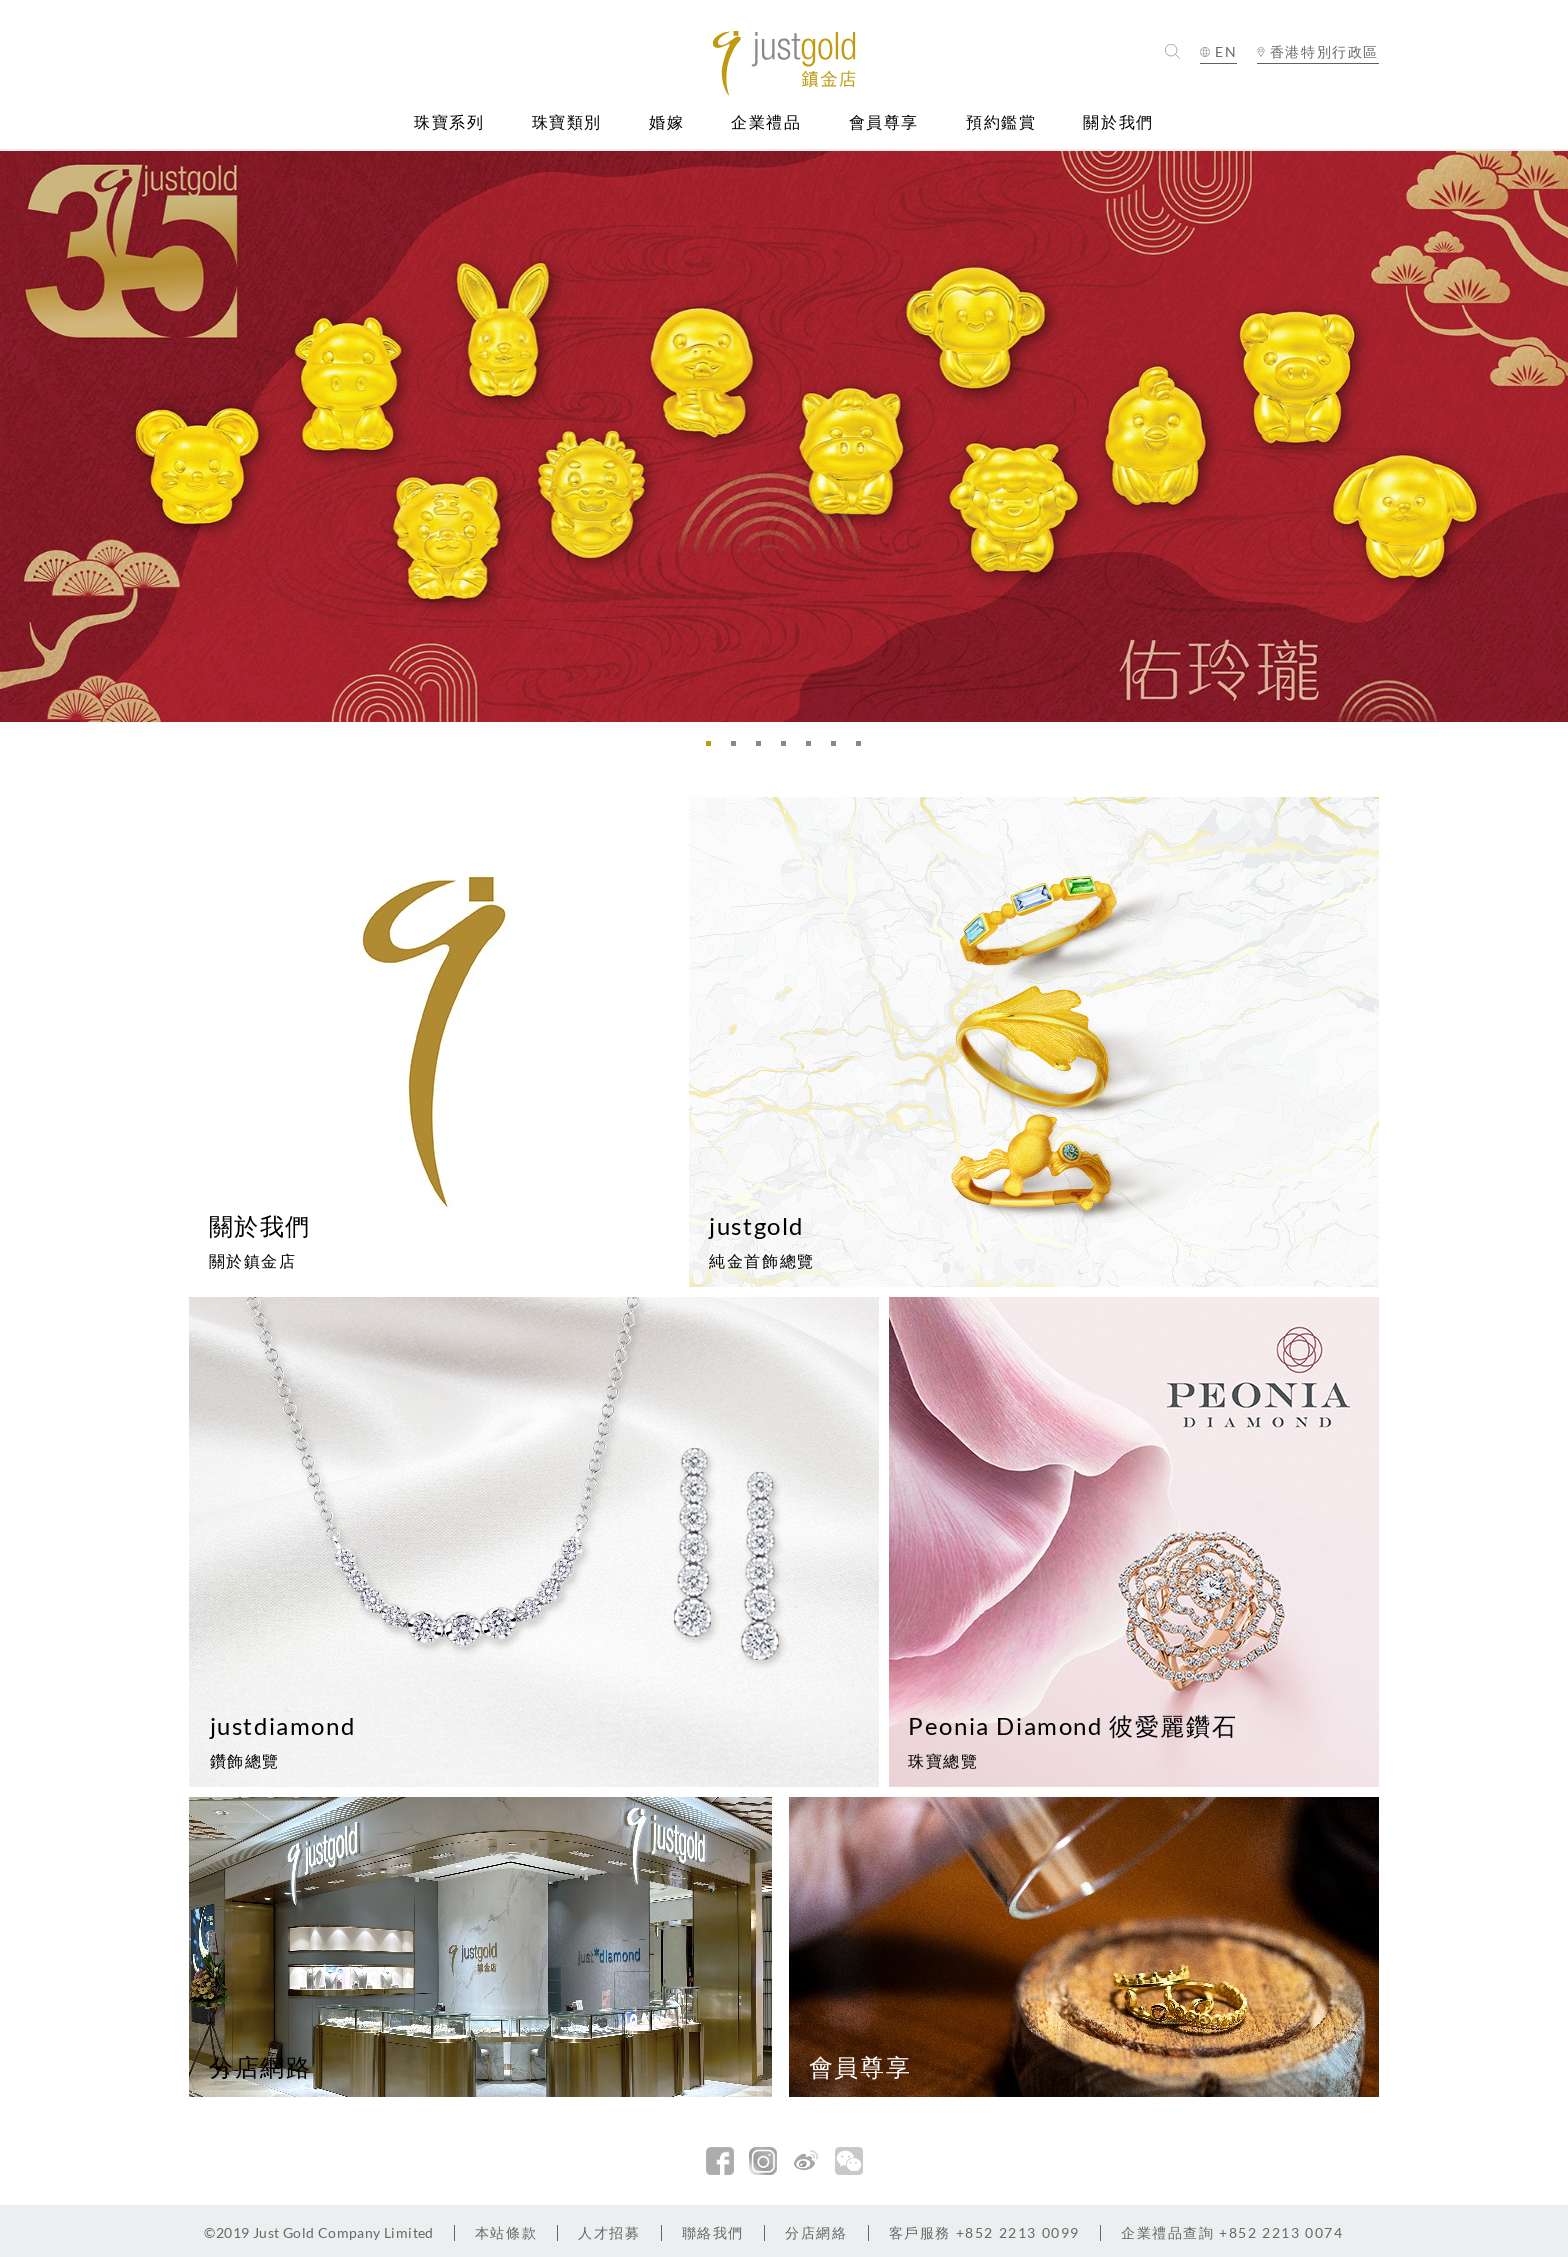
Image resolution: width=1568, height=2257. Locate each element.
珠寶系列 (449, 122)
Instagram (763, 2161)
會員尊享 (884, 122)
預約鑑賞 (1001, 122)
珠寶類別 (567, 122)
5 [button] (814, 749)
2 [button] (739, 749)
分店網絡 (816, 2232)
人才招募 (609, 2232)
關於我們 (1118, 122)
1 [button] (714, 749)
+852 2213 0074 (1232, 2232)
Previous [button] (20, 436)
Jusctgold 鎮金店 (784, 63)
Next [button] (1548, 436)
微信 (849, 2161)
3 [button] (764, 749)
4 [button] (789, 749)
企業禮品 (766, 122)
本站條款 (506, 2232)
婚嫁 (666, 122)
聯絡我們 (713, 2232)
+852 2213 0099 (984, 2232)
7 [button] (864, 749)
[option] (784, 436)
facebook (720, 2161)
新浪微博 (806, 2161)
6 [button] (839, 749)
